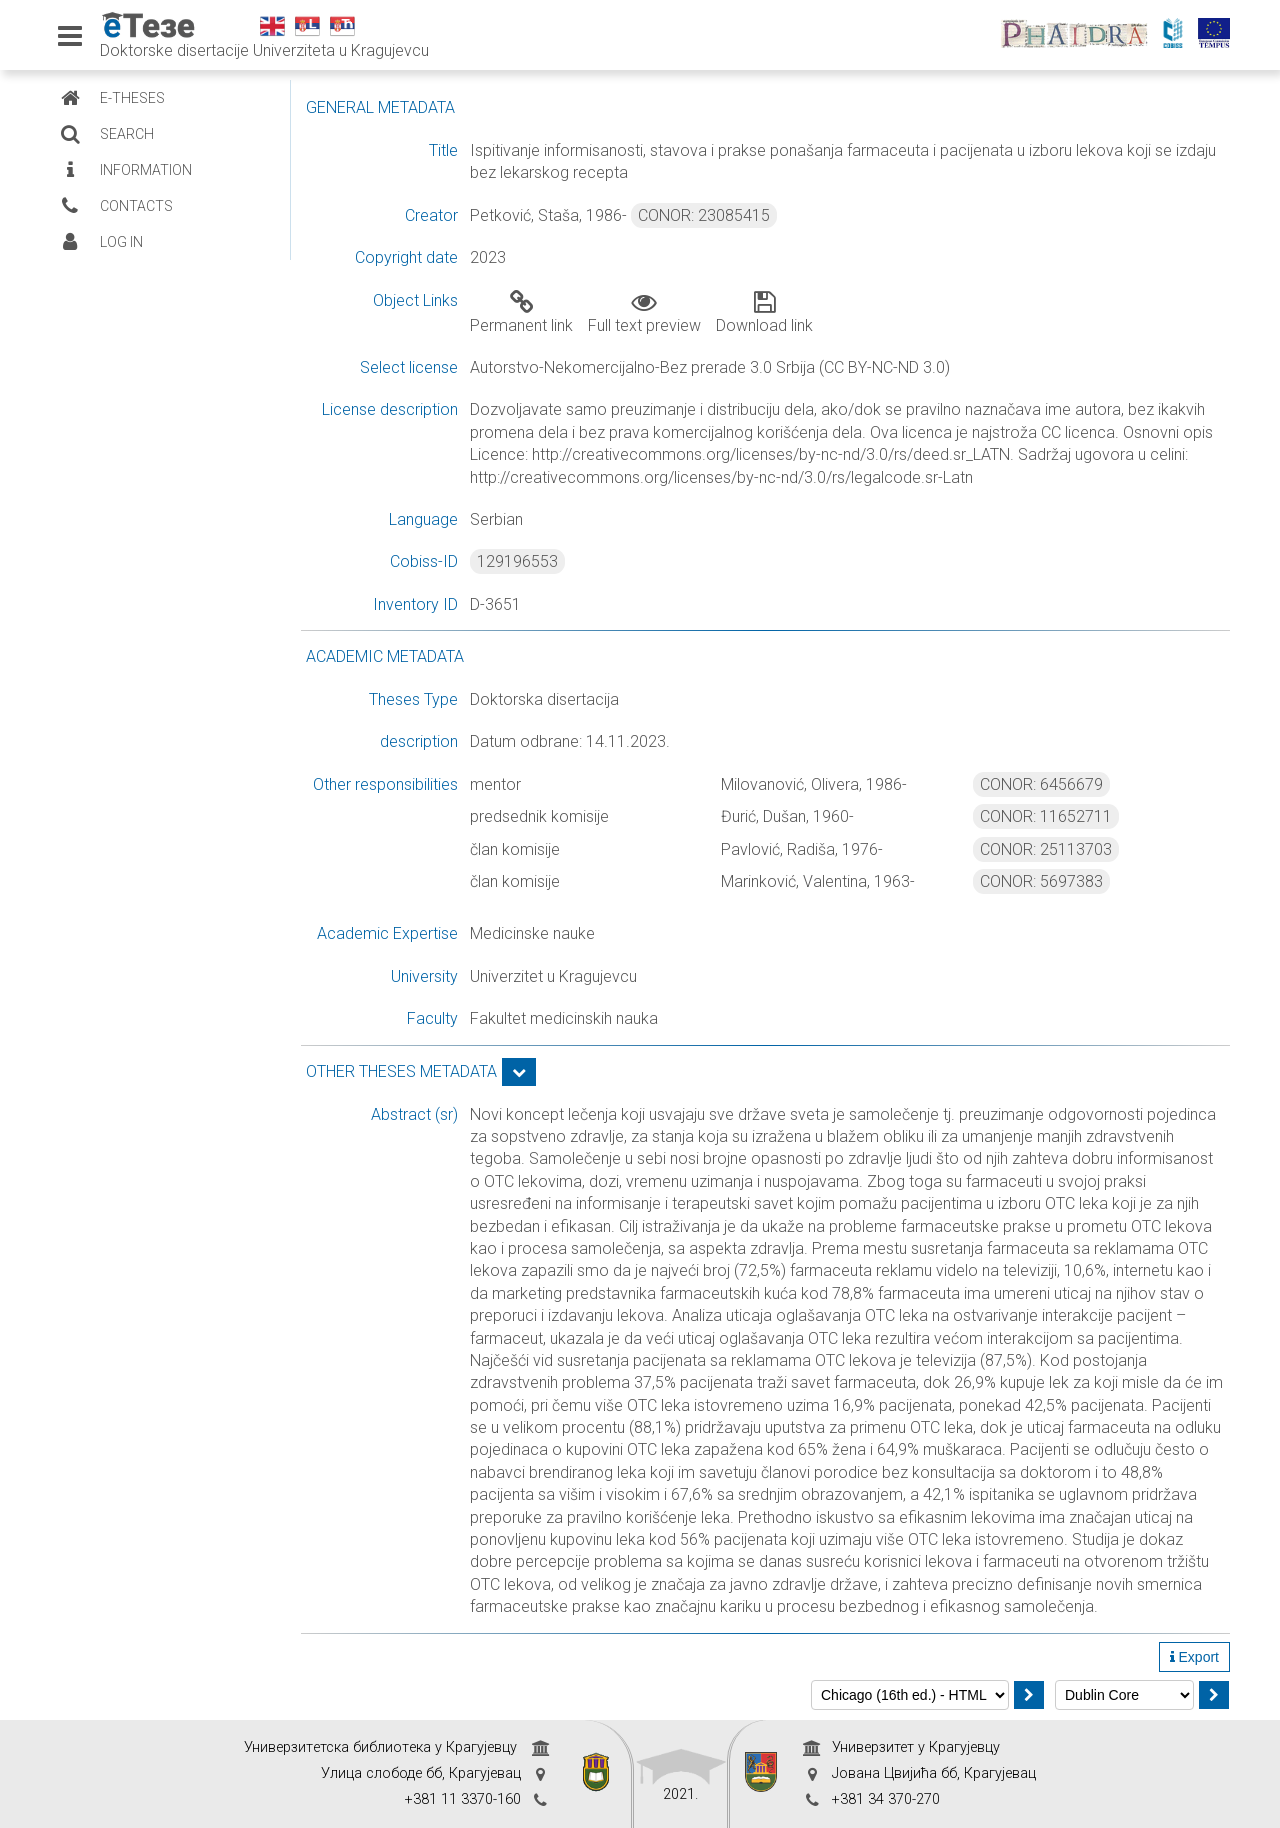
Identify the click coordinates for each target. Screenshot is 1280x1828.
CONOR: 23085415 (704, 215)
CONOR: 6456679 (1041, 784)
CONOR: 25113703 (1046, 849)
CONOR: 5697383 (1041, 881)
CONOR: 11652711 (1046, 816)
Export (1194, 1657)
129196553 (517, 561)
